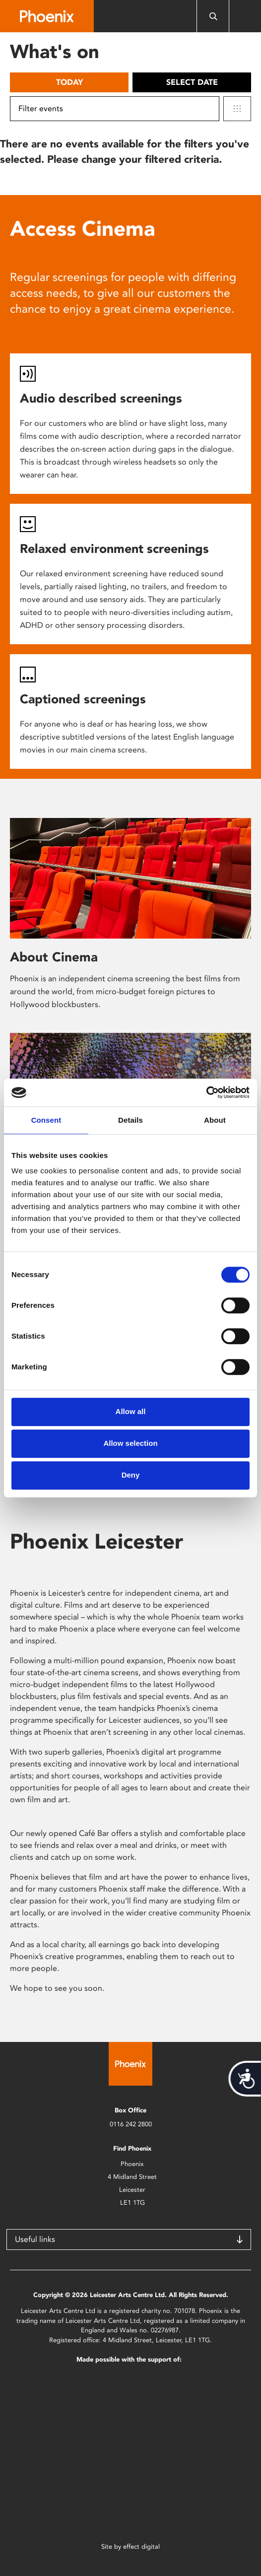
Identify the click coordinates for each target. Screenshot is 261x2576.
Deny (131, 1475)
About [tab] (215, 1120)
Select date (192, 82)
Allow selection (130, 1443)
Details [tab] (130, 1120)
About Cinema (54, 957)
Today (69, 82)
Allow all (131, 1411)
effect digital (141, 2546)
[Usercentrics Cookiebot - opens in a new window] (206, 1092)
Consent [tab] (46, 1120)
